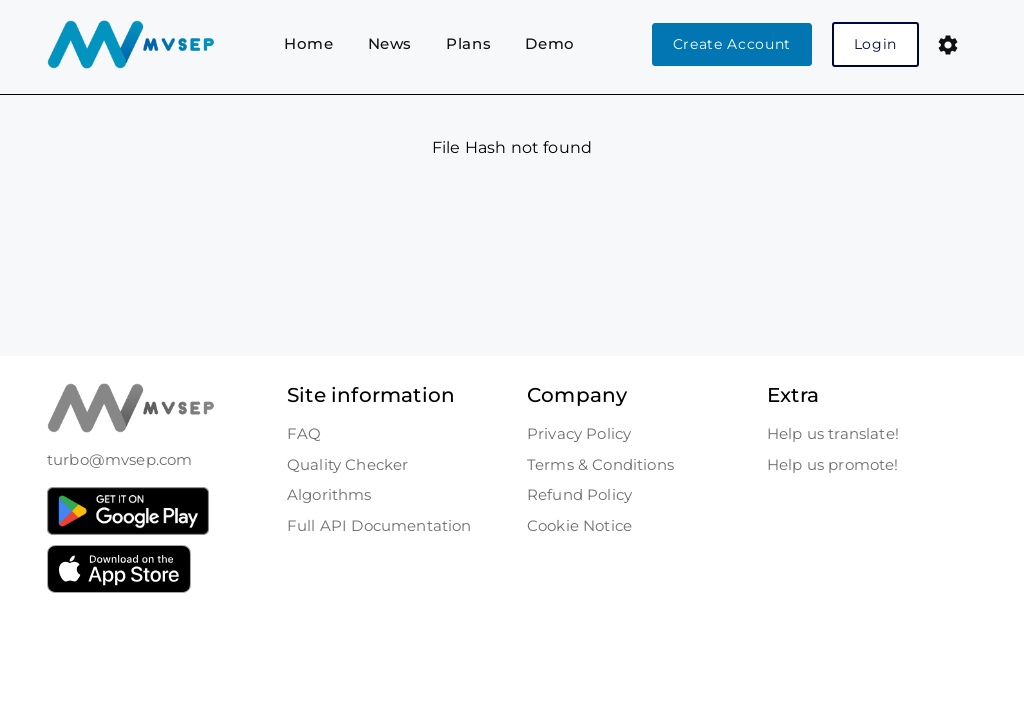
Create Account (732, 44)
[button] (948, 45)
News (390, 43)
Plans (468, 43)
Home (309, 43)
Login (875, 44)
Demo (550, 43)
